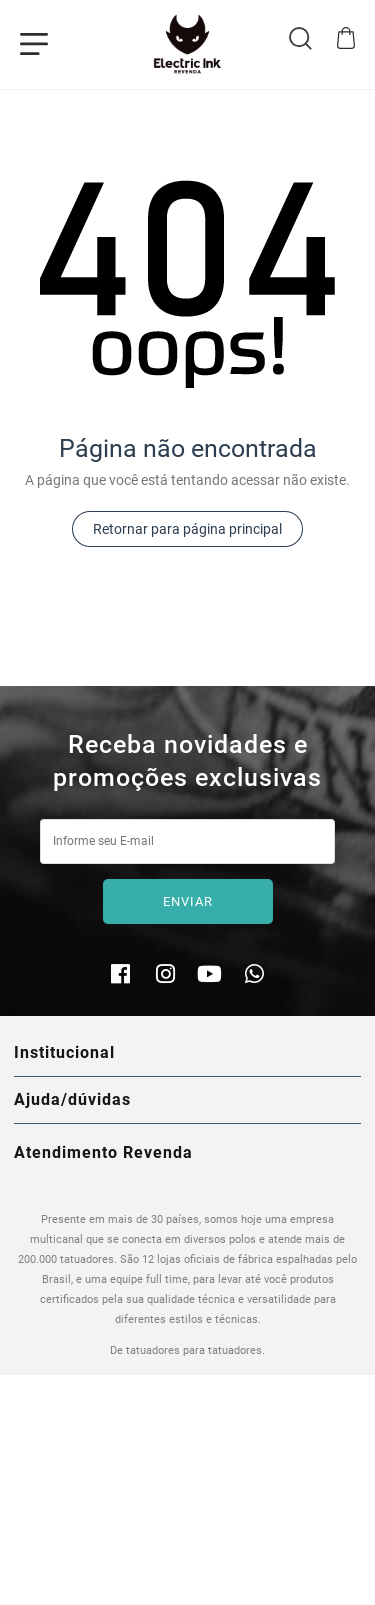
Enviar (188, 901)
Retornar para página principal (187, 529)
